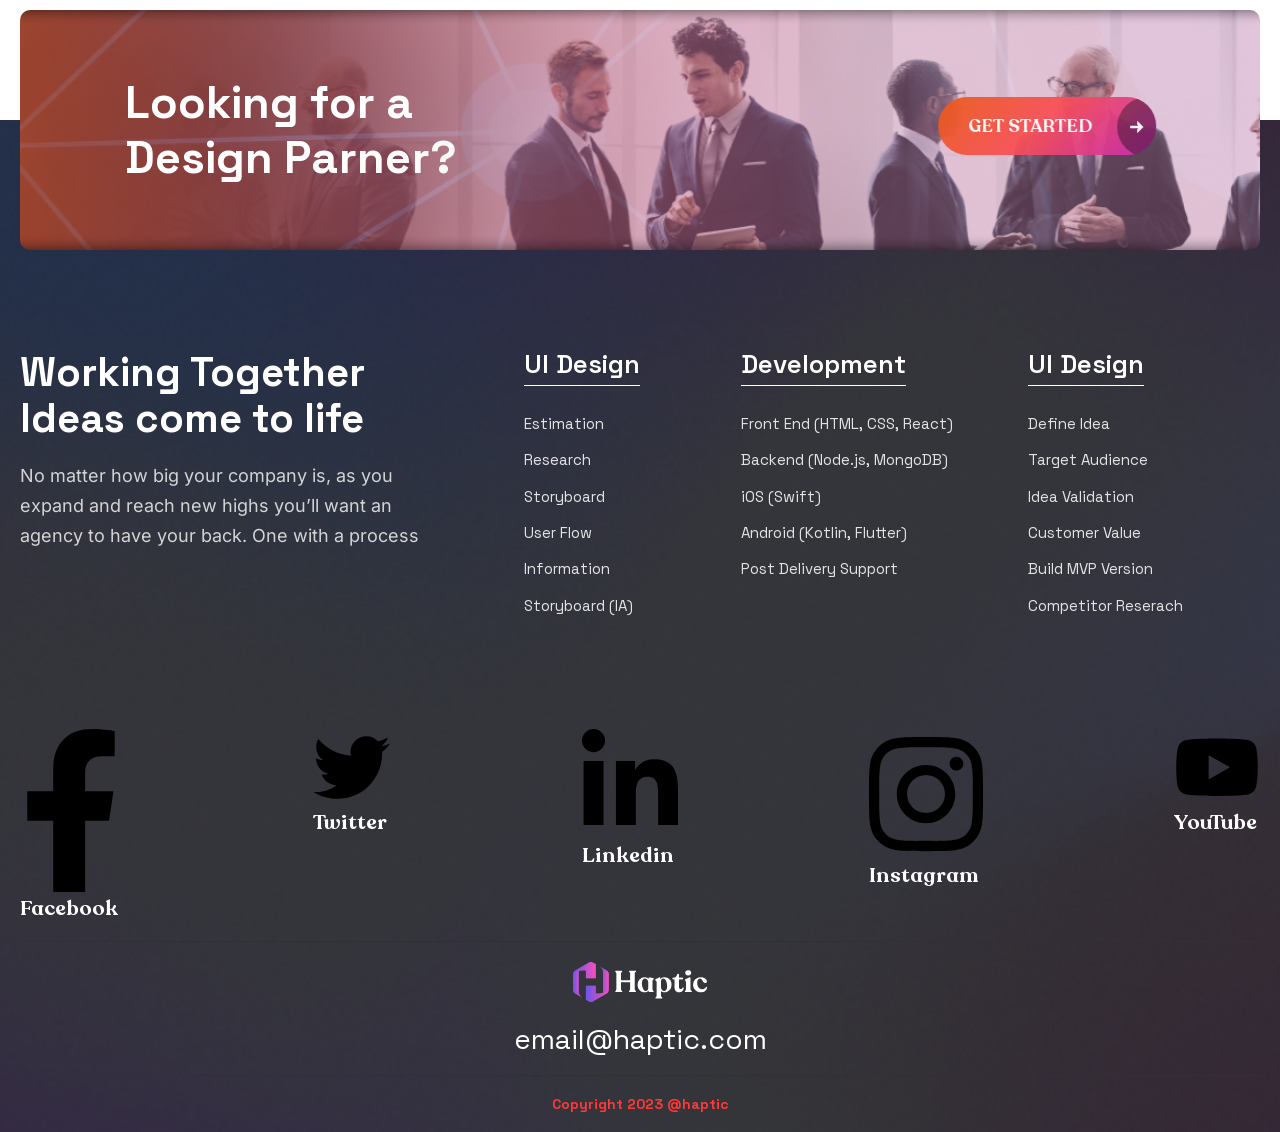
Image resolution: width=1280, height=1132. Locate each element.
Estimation (564, 423)
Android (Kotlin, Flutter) (824, 532)
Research (557, 459)
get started (1067, 126)
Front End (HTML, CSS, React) (847, 423)
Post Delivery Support (819, 568)
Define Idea (1069, 423)
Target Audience (1088, 459)
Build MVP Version (1090, 568)
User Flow (558, 532)
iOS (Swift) (781, 496)
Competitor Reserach (1105, 605)
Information (567, 568)
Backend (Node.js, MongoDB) (844, 459)
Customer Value (1084, 532)
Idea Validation (1081, 496)
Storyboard (564, 496)
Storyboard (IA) (578, 605)
